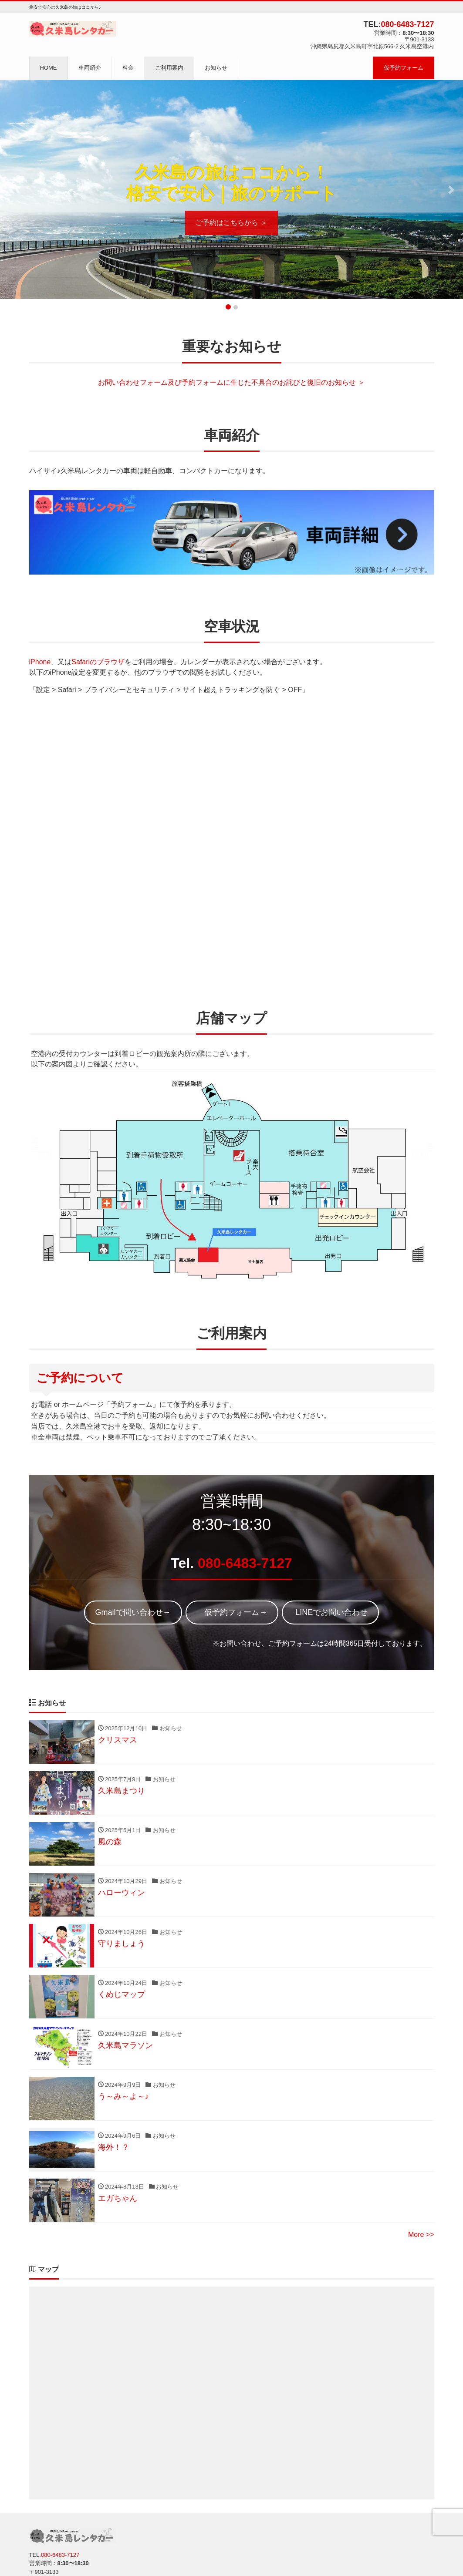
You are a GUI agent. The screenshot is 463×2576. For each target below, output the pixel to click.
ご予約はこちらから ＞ (231, 222)
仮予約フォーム (403, 67)
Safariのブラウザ (98, 662)
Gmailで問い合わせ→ (133, 1612)
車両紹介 (89, 67)
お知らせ (216, 67)
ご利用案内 (169, 67)
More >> (421, 2234)
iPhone (40, 662)
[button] (11, 189)
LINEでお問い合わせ (330, 1612)
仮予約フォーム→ (231, 1612)
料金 (128, 67)
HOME (48, 67)
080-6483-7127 (407, 24)
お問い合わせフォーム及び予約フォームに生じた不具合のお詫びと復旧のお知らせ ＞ (231, 382)
